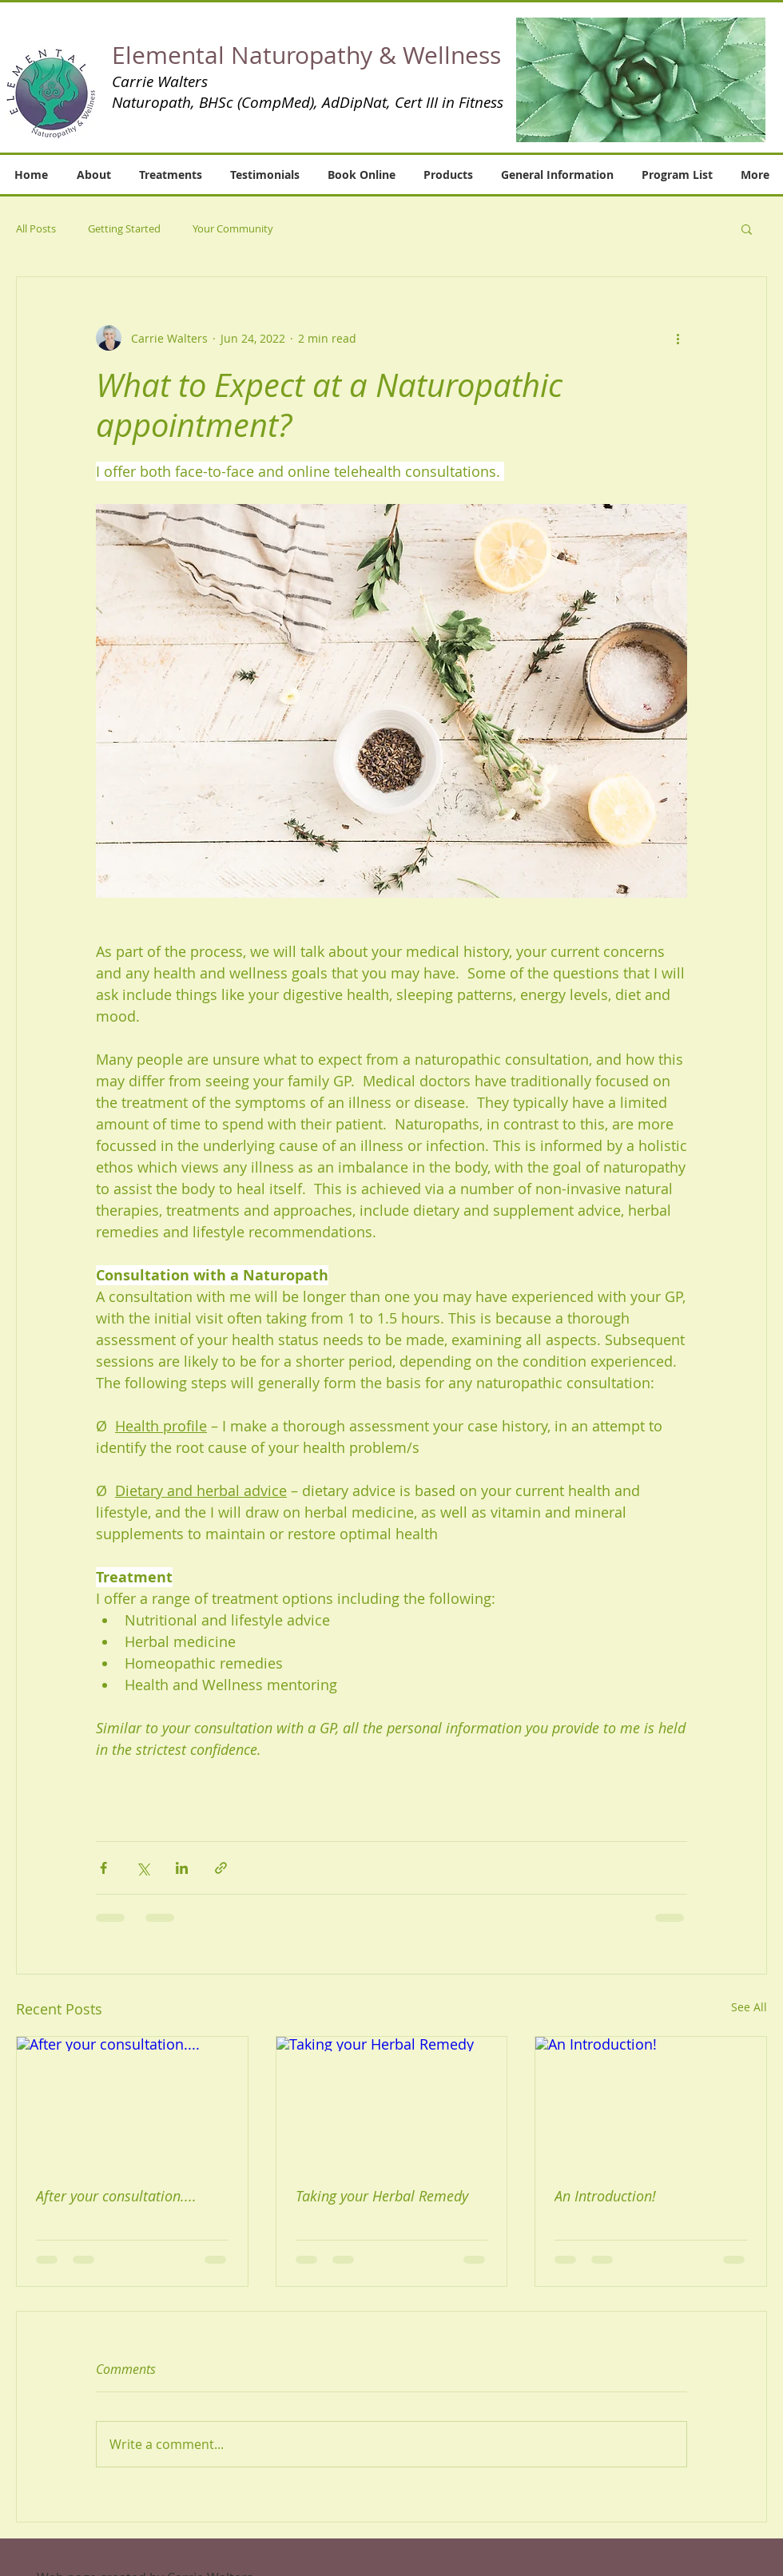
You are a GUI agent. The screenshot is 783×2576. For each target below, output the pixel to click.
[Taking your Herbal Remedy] (391, 2101)
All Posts (36, 228)
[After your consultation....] (132, 2101)
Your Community (233, 228)
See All (749, 2006)
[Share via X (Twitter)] (142, 1867)
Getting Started (124, 228)
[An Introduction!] (650, 2101)
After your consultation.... (116, 2195)
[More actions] (677, 337)
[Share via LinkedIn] (181, 1867)
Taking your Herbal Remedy (382, 2195)
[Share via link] (221, 1867)
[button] (640, 80)
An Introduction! (605, 2195)
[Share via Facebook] (103, 1867)
